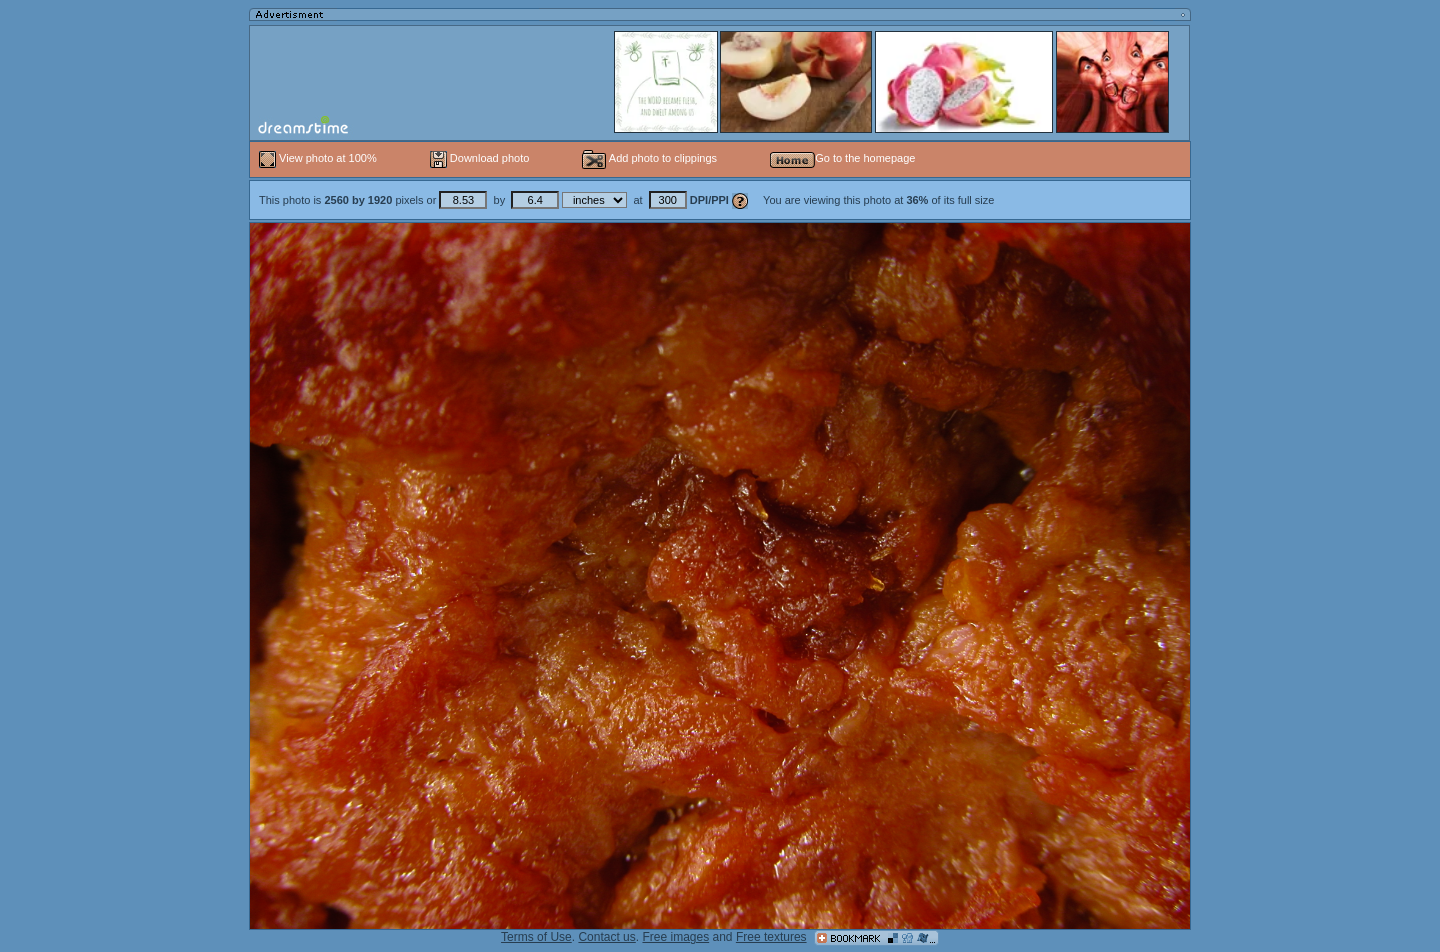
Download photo (480, 158)
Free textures (771, 937)
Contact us (606, 937)
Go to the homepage (842, 158)
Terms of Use (536, 937)
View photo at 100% (319, 158)
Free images (675, 937)
